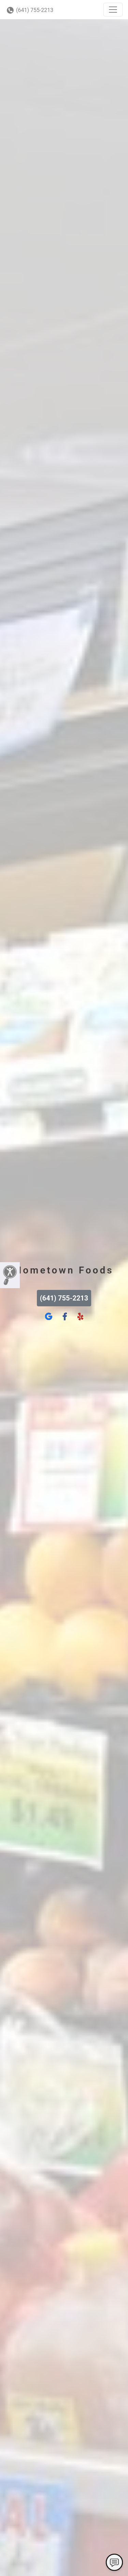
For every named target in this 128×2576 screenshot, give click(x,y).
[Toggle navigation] (113, 9)
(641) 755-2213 (30, 10)
